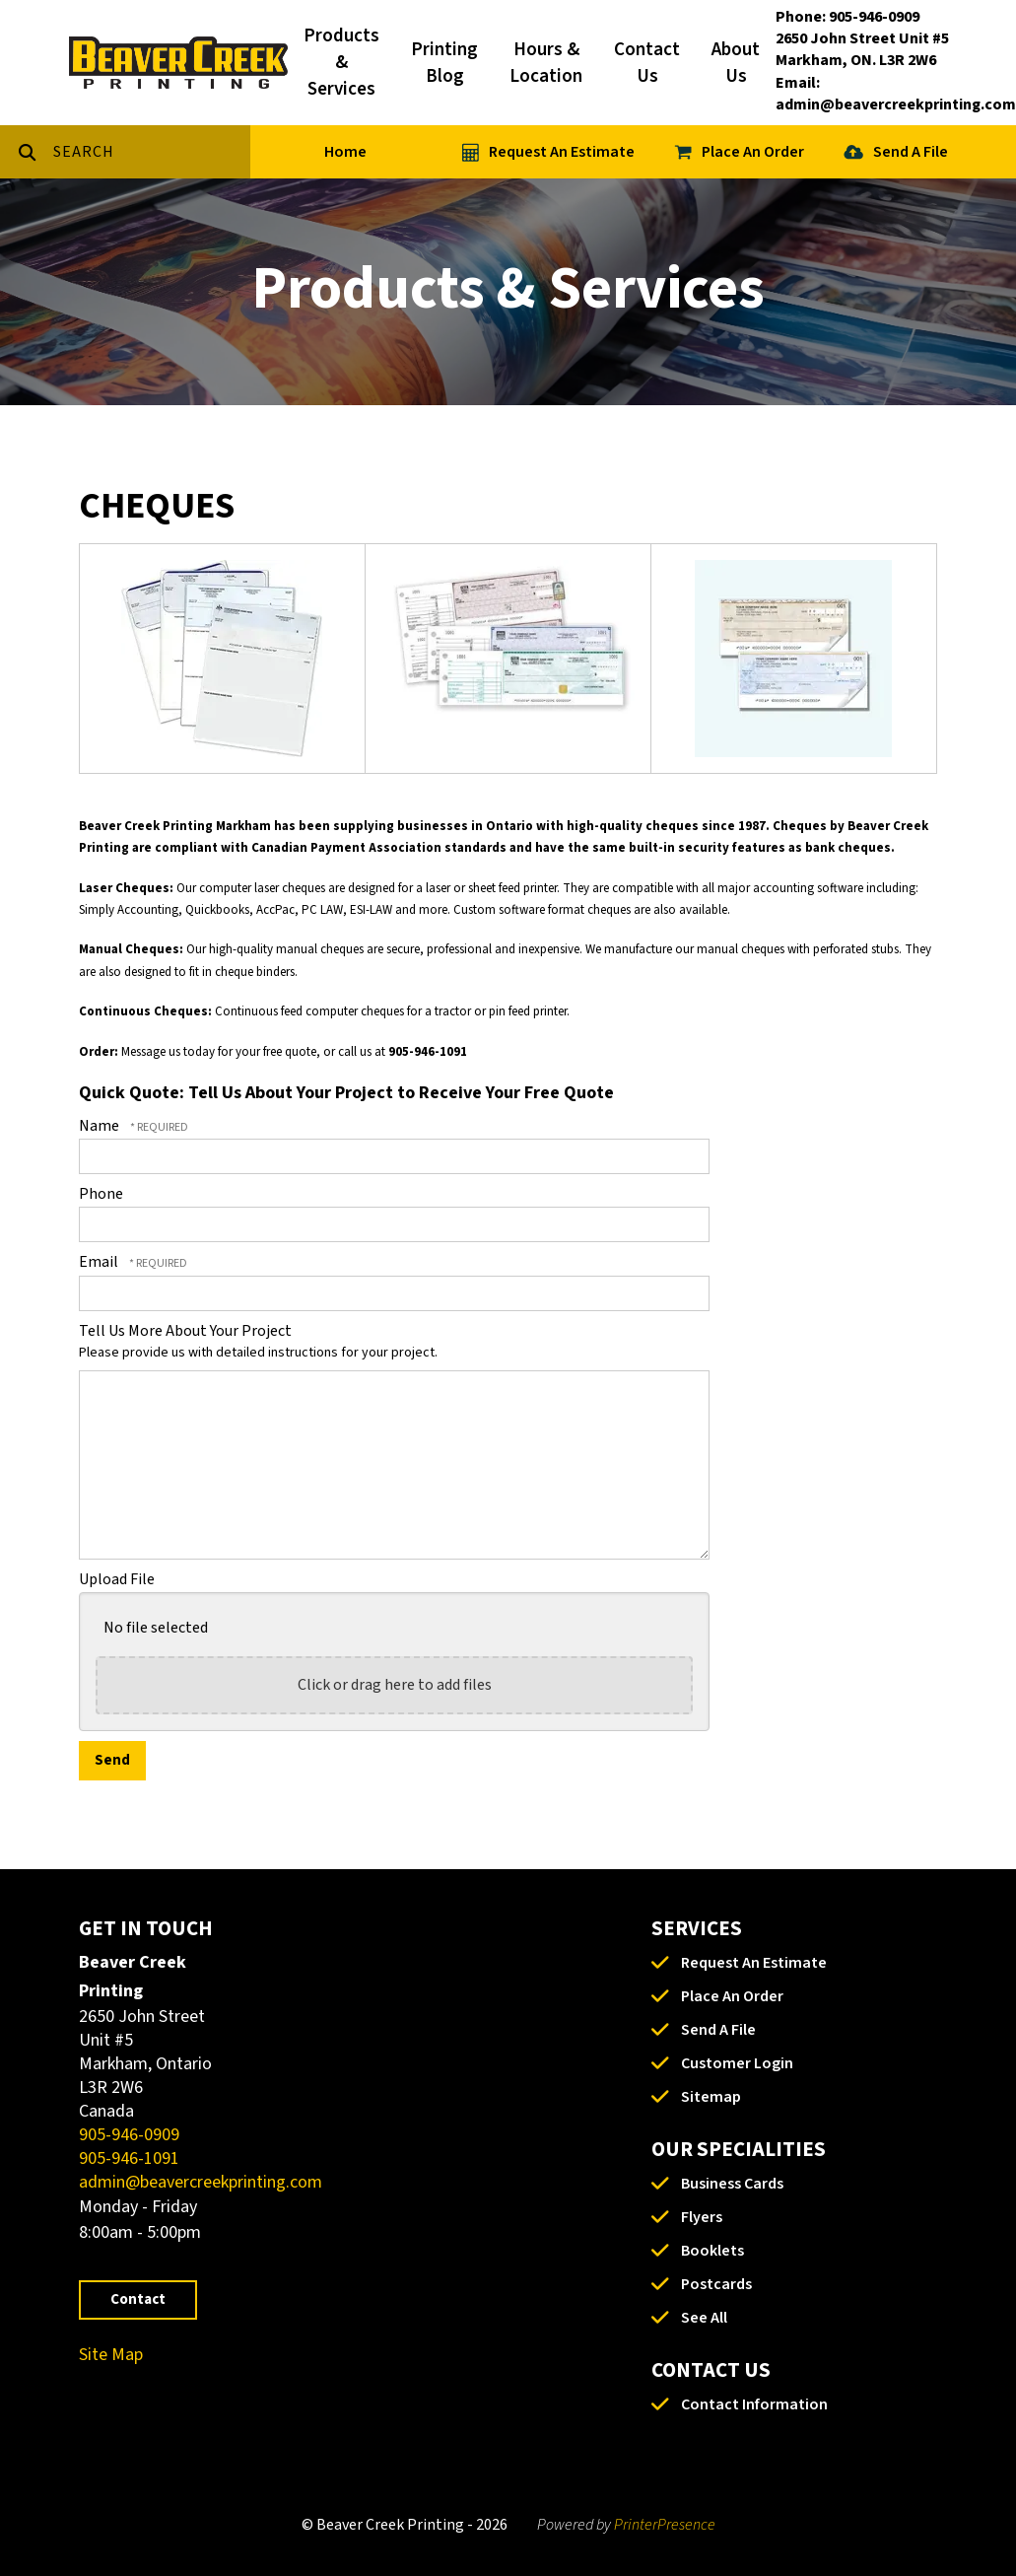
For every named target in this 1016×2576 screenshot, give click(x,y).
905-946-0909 (129, 2135)
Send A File (910, 152)
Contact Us (647, 63)
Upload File (117, 1579)
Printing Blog (444, 63)
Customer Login (737, 2063)
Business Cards (732, 2183)
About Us (735, 63)
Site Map (111, 2354)
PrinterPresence (664, 2525)
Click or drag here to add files (395, 1685)
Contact (138, 2299)
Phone (101, 1194)
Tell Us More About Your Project (185, 1331)
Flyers (701, 2217)
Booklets (712, 2251)
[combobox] (151, 151)
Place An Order (753, 152)
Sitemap (711, 2097)
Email (100, 1262)
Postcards (716, 2284)
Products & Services (341, 63)
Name (100, 1126)
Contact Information (754, 2404)
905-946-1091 (129, 2158)
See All (704, 2318)
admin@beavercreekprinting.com (200, 2182)
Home (345, 152)
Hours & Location (545, 63)
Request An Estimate (562, 152)
